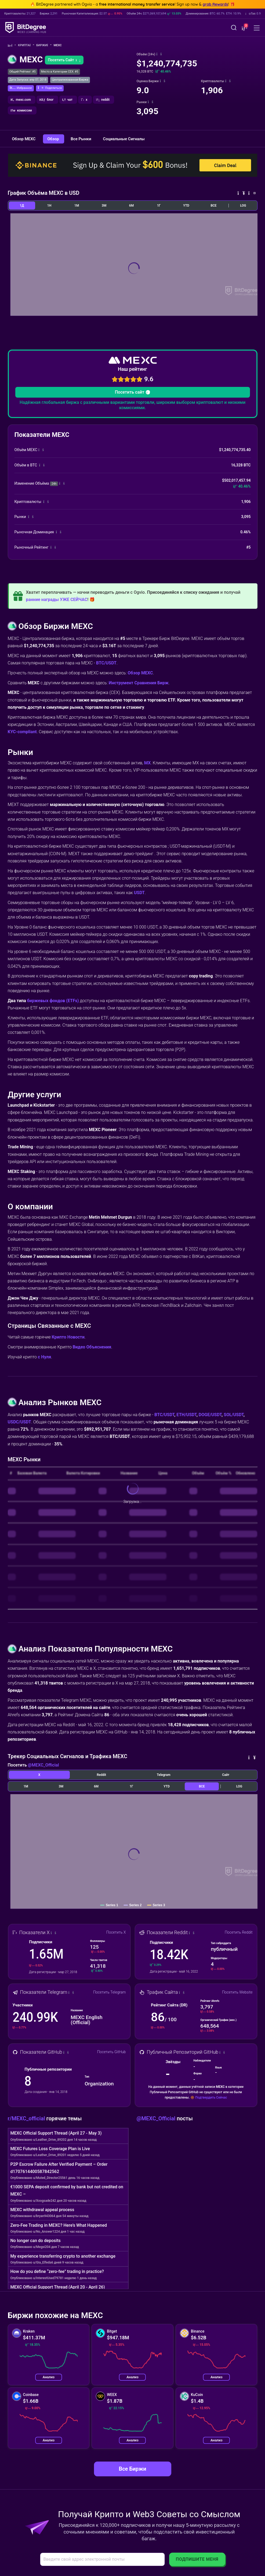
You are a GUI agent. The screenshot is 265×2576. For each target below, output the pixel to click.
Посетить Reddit (239, 1932)
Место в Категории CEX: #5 (59, 71)
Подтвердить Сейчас (211, 2097)
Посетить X (116, 1932)
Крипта (26, 45)
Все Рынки (81, 138)
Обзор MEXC (24, 138)
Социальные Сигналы (123, 138)
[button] (244, 28)
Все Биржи (132, 2469)
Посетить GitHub (111, 2052)
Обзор (53, 138)
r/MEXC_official (27, 2118)
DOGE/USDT (210, 1414)
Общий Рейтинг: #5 (22, 71)
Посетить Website (237, 1992)
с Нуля (44, 1356)
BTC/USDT (106, 662)
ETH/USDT (186, 1414)
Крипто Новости (68, 1337)
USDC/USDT (19, 1421)
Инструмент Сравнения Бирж (139, 682)
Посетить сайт (132, 392)
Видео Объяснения (92, 1347)
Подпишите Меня (197, 2559)
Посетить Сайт (64, 60)
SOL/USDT (234, 1414)
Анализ (49, 2377)
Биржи (44, 45)
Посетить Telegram (109, 1992)
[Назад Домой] (12, 45)
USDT (139, 892)
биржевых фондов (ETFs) (53, 1000)
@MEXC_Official (43, 1765)
